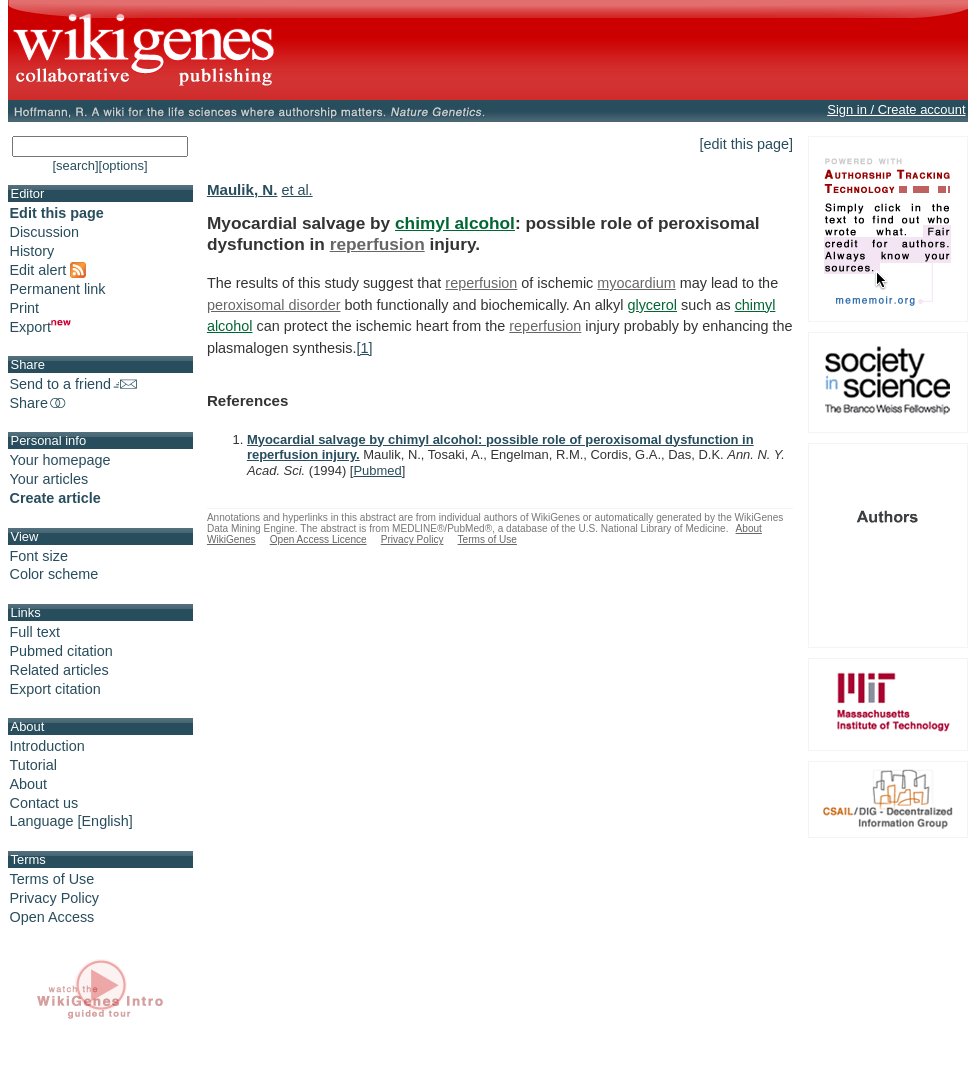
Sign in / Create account (896, 109)
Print (25, 308)
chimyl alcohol (455, 223)
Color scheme (54, 574)
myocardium (636, 283)
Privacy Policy (55, 898)
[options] (123, 165)
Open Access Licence (318, 539)
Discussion (45, 232)
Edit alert (48, 270)
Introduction (47, 746)
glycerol (652, 305)
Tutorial (33, 765)
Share (39, 403)
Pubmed (377, 470)
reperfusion (377, 244)
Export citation (55, 689)
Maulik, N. (242, 189)
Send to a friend (74, 384)
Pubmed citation (61, 651)
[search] (75, 165)
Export (41, 327)
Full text (35, 632)
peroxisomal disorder (274, 305)
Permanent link (58, 289)
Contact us (44, 803)
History (32, 251)
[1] (365, 348)
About (29, 784)
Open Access (52, 917)
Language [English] (71, 821)
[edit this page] (747, 144)
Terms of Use (52, 879)
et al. (296, 190)
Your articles (49, 479)
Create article (55, 498)
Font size (39, 556)
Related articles (59, 670)
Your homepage (60, 460)
